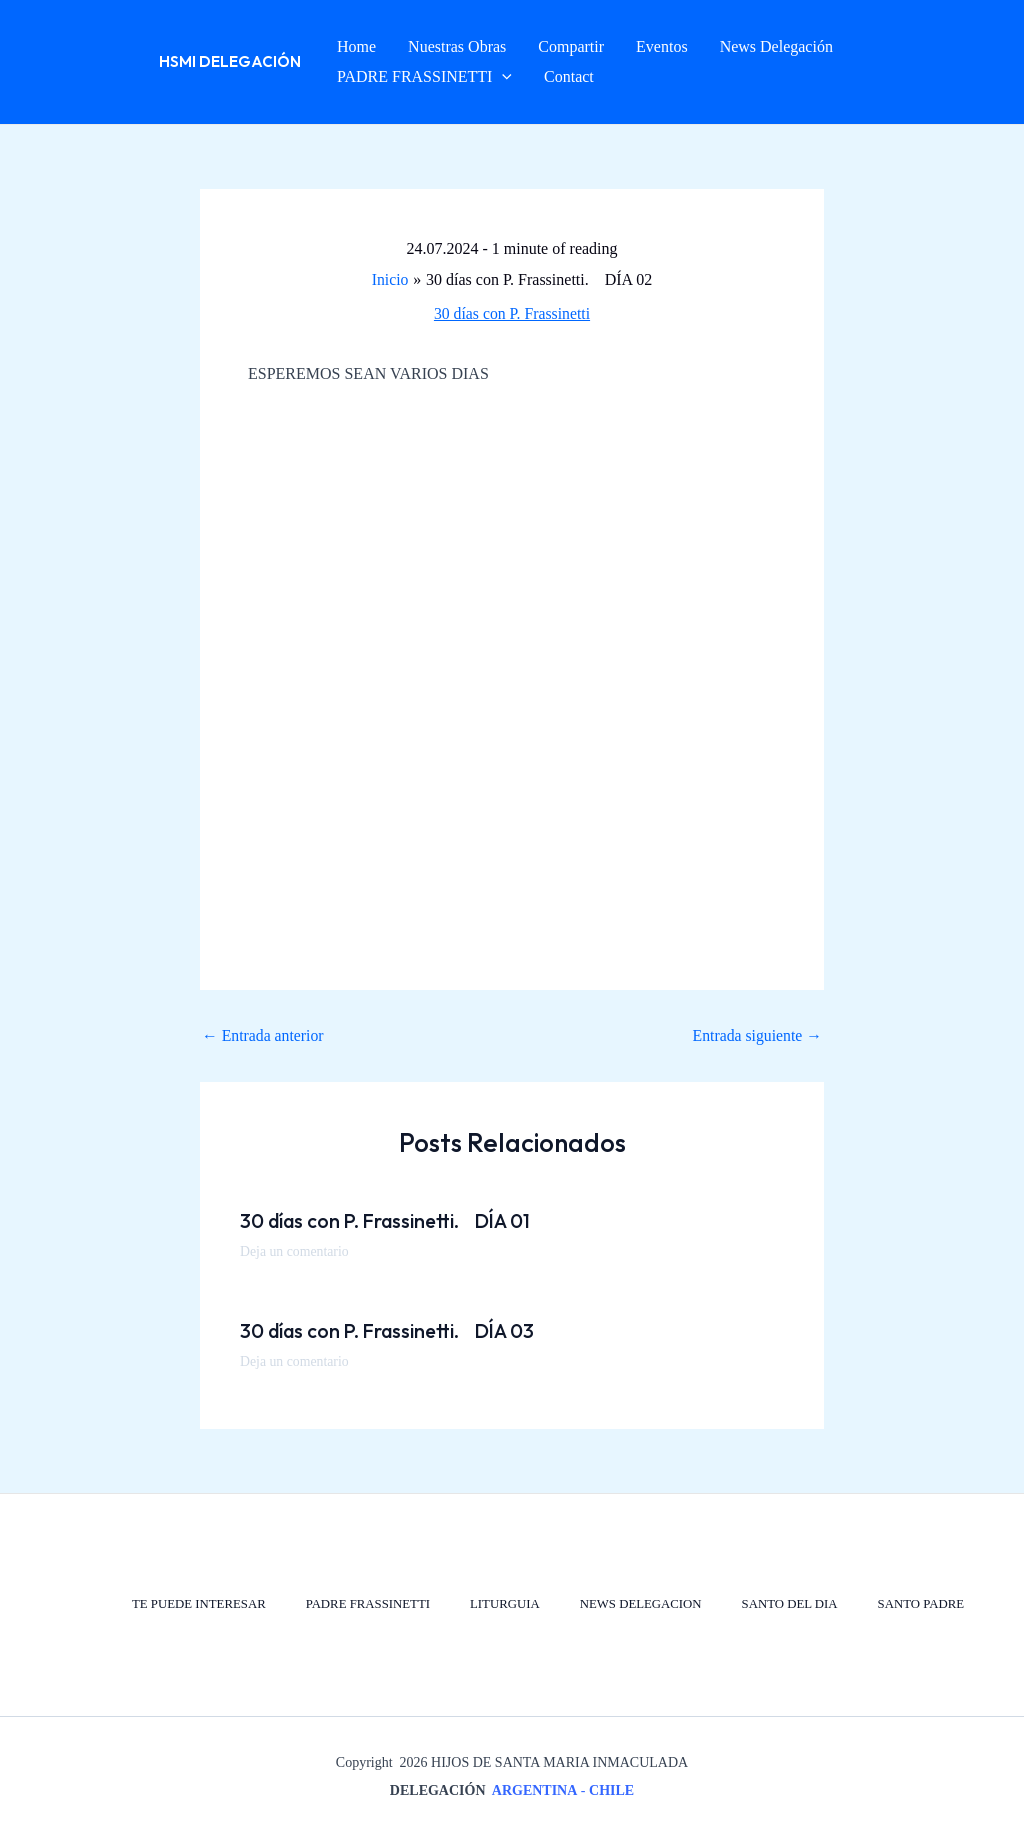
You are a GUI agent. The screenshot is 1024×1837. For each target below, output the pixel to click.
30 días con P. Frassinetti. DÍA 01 (392, 1220)
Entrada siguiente (756, 1036)
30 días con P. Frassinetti (512, 313)
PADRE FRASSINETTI (361, 1604)
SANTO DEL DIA (788, 1604)
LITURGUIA (499, 1604)
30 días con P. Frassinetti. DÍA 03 (393, 1330)
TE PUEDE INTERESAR (190, 1604)
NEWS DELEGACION (637, 1604)
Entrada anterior (264, 1036)
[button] (502, 77)
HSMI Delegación (230, 61)
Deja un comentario (295, 1251)
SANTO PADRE (920, 1604)
